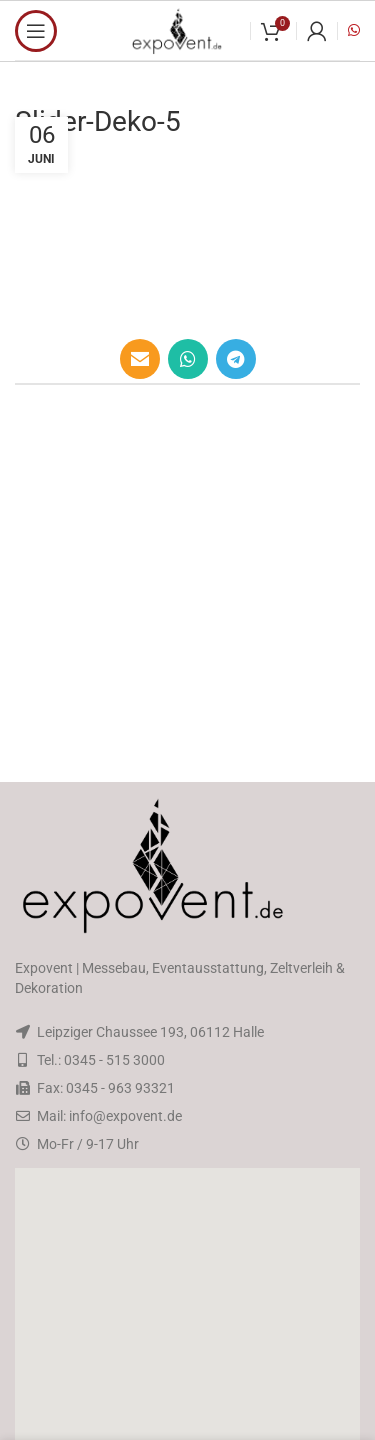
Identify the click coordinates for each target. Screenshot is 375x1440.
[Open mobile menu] (36, 31)
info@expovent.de (125, 1116)
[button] (188, 1328)
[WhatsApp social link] (188, 359)
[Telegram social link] (236, 359)
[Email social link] (140, 359)
